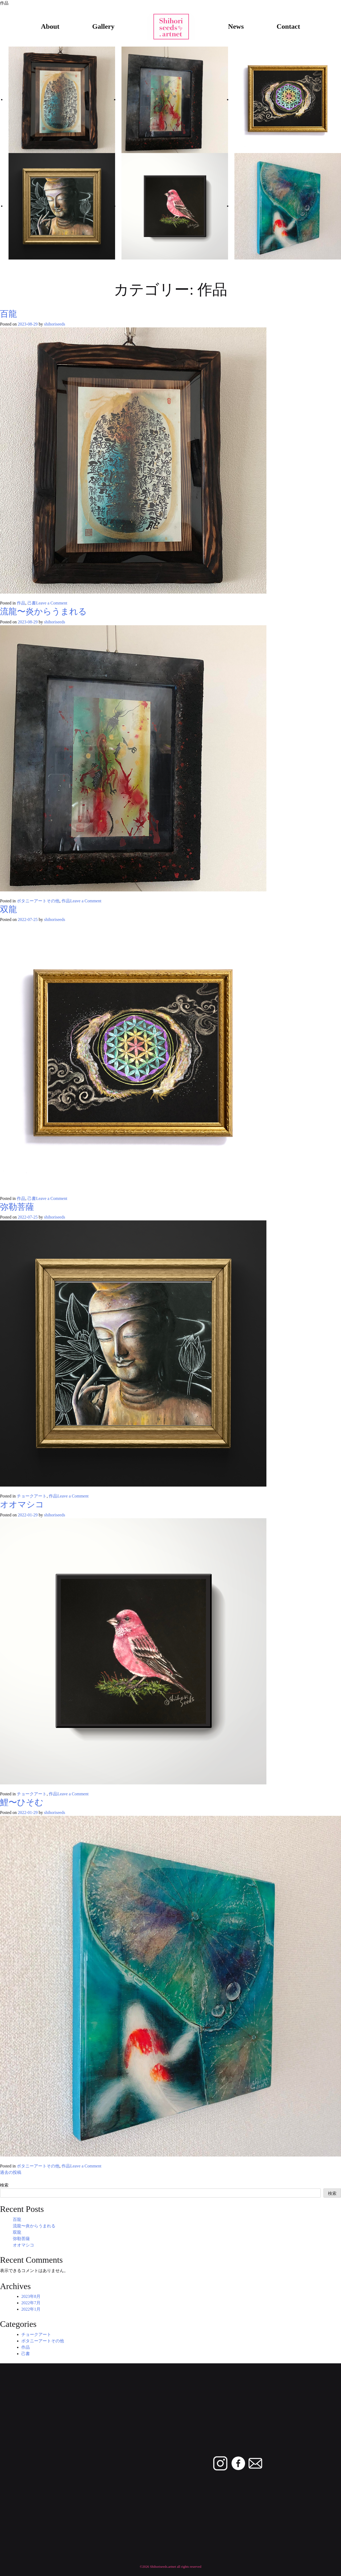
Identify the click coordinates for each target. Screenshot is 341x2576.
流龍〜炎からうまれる (43, 611)
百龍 (8, 314)
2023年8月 (30, 2296)
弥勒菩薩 (17, 1207)
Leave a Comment (51, 603)
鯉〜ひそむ (21, 1802)
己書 (31, 603)
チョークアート (32, 1496)
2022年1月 (30, 2309)
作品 (21, 603)
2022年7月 (30, 2303)
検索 (4, 2185)
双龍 (8, 909)
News (236, 26)
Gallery (103, 26)
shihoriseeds (54, 324)
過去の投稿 (10, 2172)
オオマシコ (22, 1504)
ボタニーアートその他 (38, 901)
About (50, 26)
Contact (288, 26)
